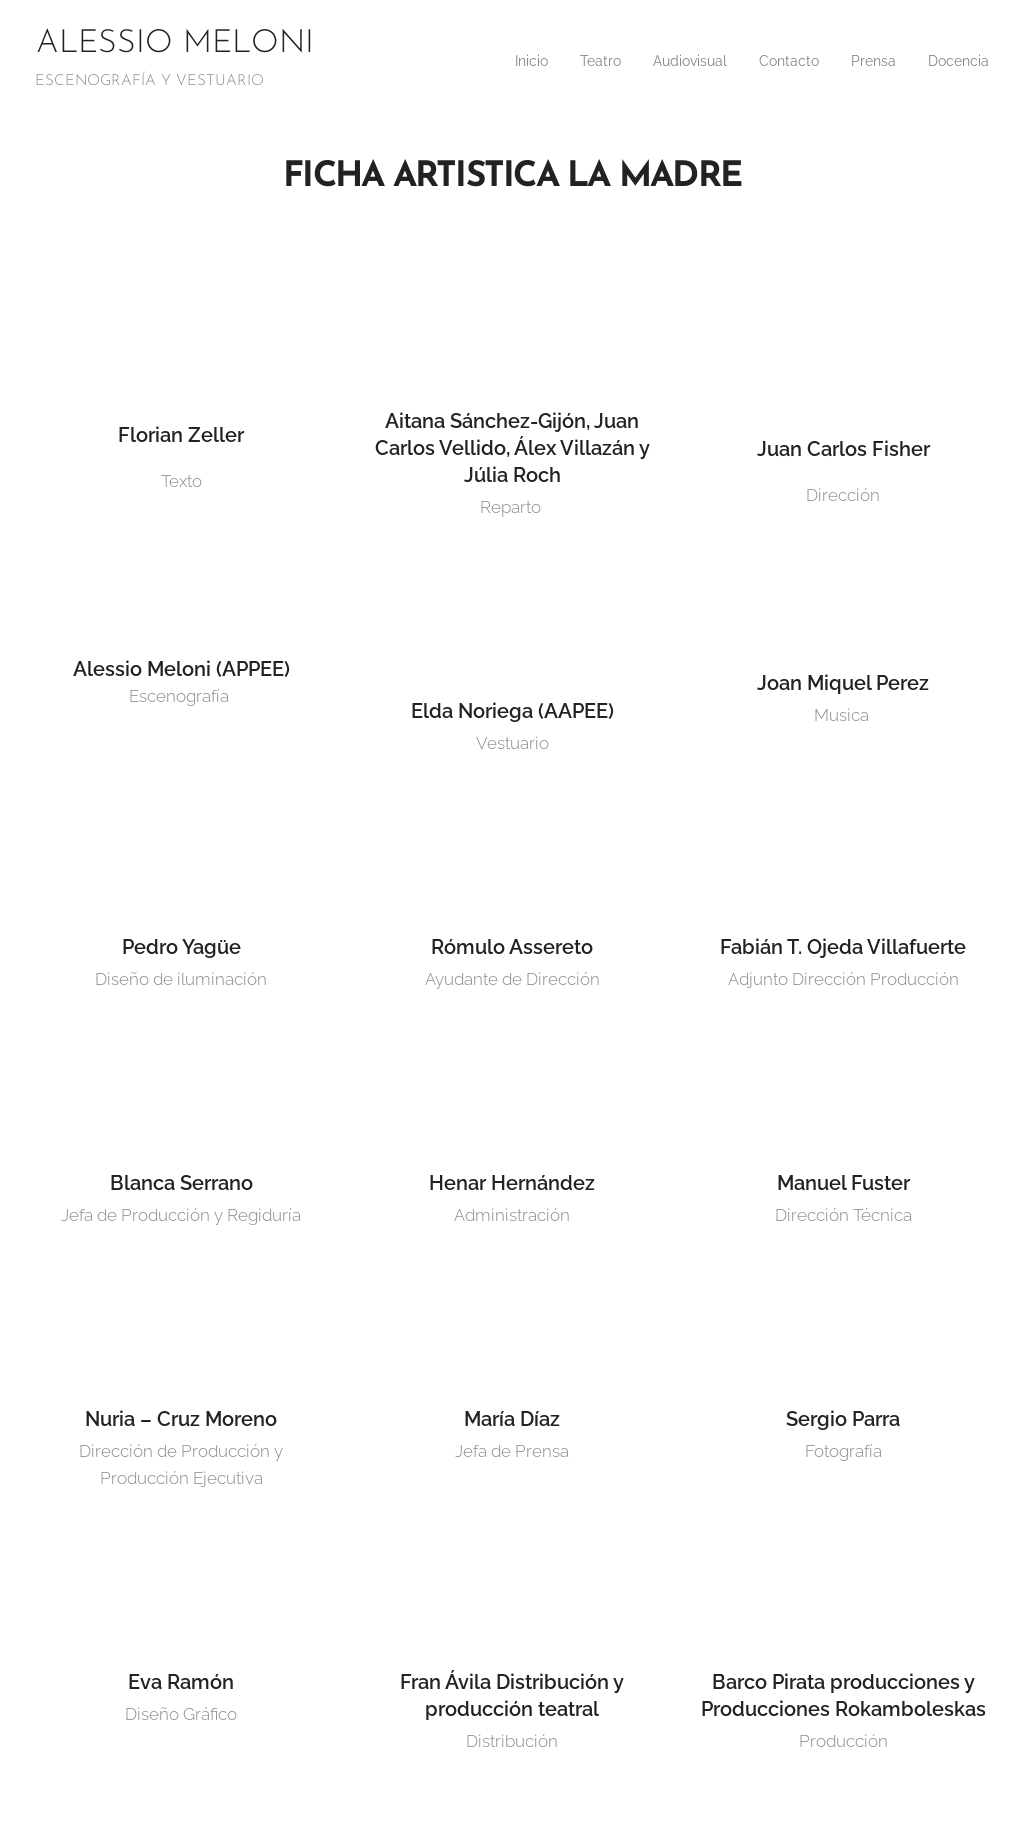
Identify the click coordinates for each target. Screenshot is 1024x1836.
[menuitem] (493, 61)
